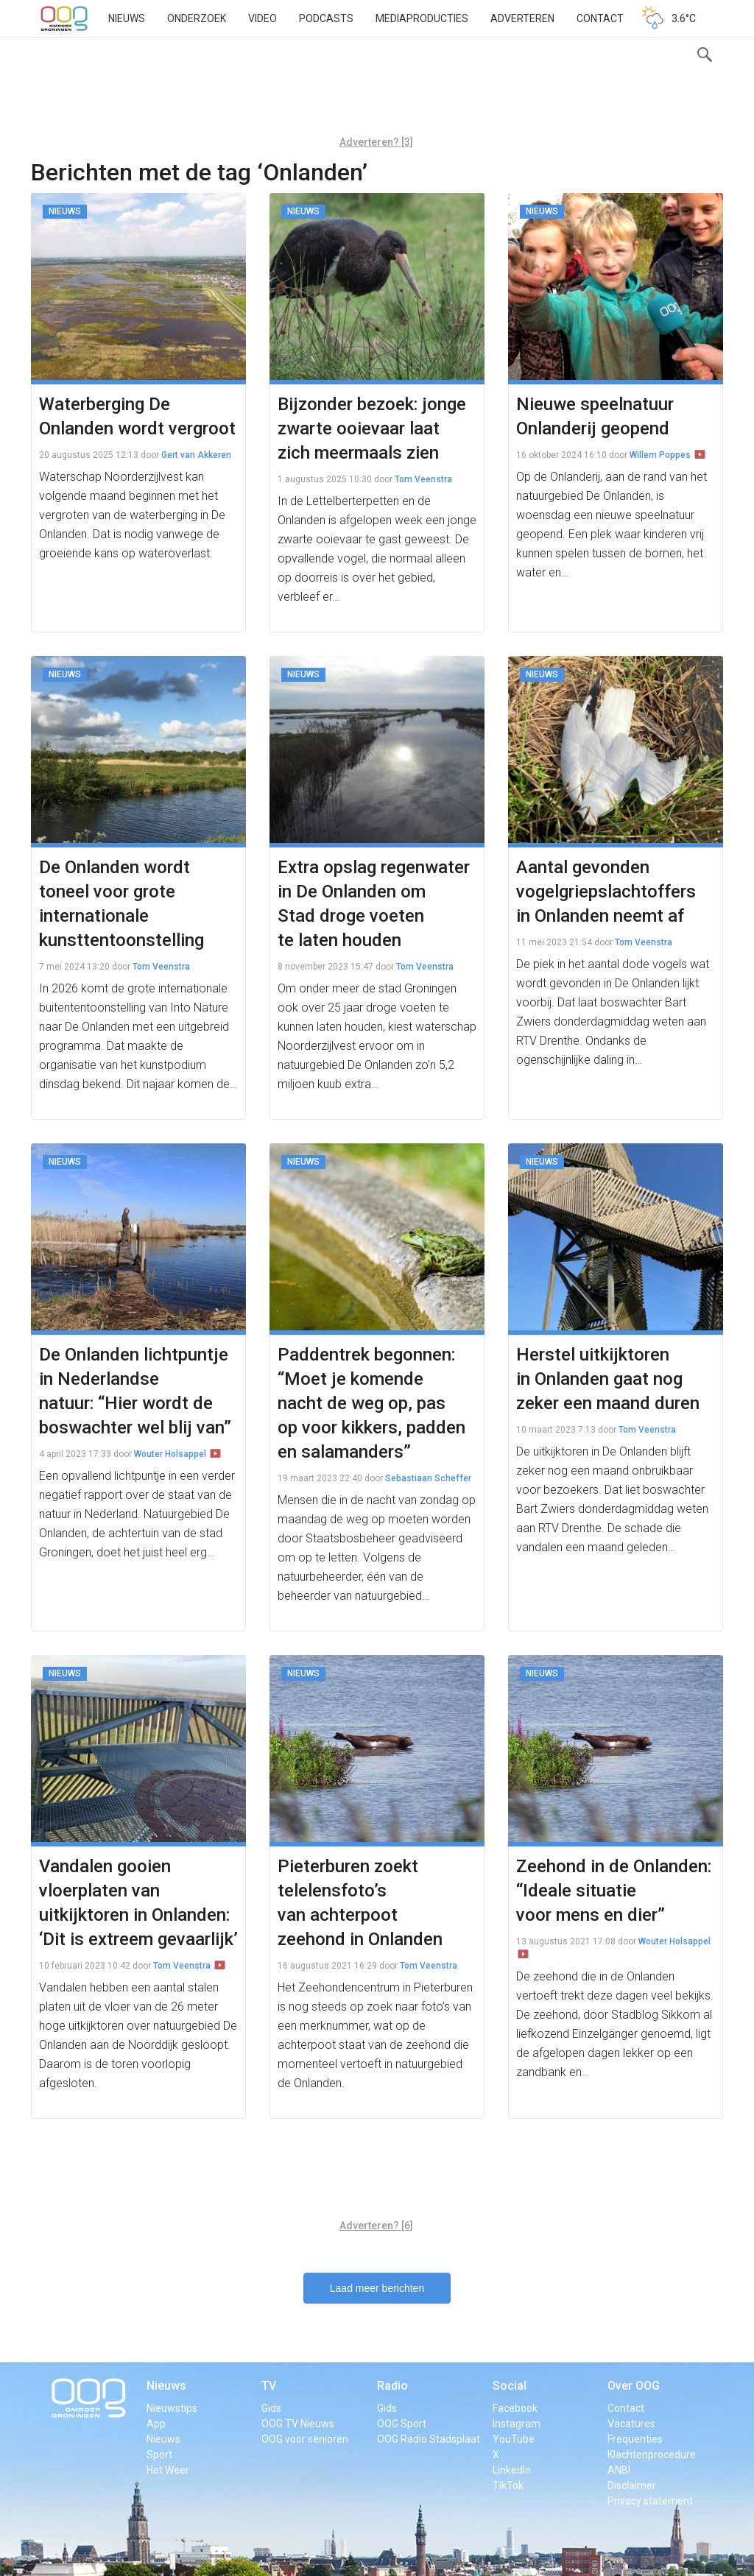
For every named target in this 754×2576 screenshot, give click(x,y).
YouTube (514, 2439)
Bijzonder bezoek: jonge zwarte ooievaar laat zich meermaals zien (372, 428)
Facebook (515, 2408)
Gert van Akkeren (196, 455)
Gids (271, 2408)
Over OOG (633, 2386)
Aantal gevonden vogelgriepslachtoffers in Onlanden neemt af (606, 891)
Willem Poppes (660, 455)
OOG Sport (401, 2423)
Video (262, 18)
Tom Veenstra (423, 479)
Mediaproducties (422, 18)
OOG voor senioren (304, 2439)
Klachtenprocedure (651, 2454)
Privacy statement (650, 2501)
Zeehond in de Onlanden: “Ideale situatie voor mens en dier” (613, 1890)
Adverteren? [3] (376, 142)
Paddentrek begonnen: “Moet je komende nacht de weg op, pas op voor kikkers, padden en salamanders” (371, 1403)
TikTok (508, 2485)
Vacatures (631, 2423)
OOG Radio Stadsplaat (428, 2439)
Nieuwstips (172, 2408)
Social (509, 2386)
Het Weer (168, 2470)
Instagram (516, 2423)
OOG (64, 18)
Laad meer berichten (377, 2288)
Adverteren (522, 18)
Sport (159, 2454)
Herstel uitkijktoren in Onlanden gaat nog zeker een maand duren (608, 1379)
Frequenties (635, 2439)
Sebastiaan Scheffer (428, 1478)
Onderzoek (196, 18)
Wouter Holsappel (170, 1454)
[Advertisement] (376, 92)
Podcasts (326, 18)
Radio (392, 2386)
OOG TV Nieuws (297, 2423)
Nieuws (126, 18)
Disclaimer (631, 2485)
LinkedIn (512, 2470)
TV (268, 2386)
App (156, 2423)
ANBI (618, 2470)
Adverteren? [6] (376, 2225)
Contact (600, 18)
